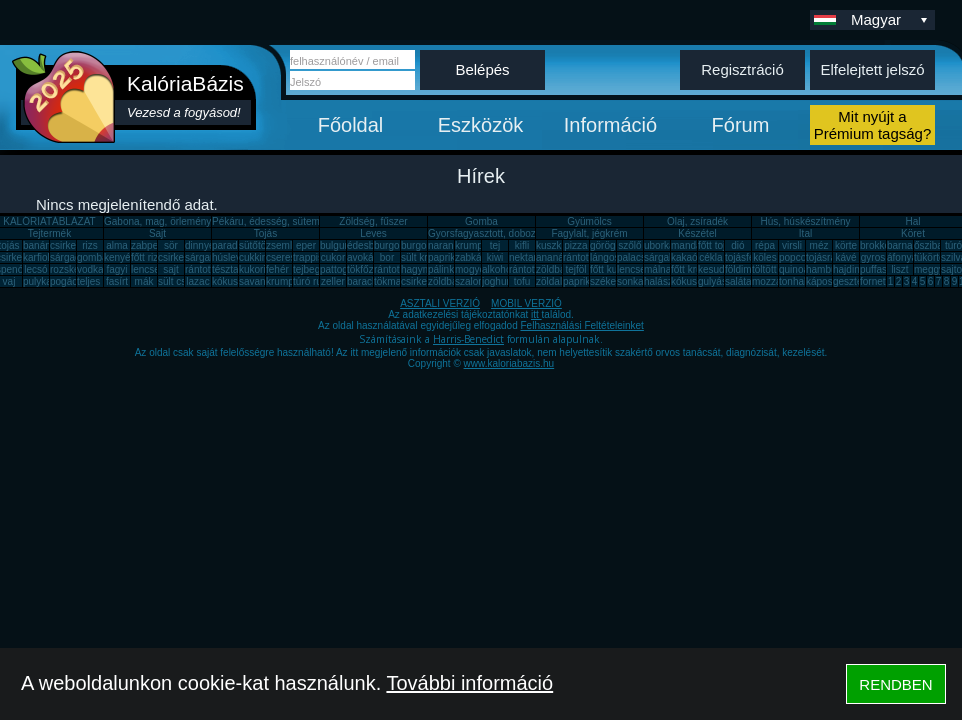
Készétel (697, 233)
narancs (446, 245)
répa (765, 245)
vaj (9, 281)
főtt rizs (147, 257)
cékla (710, 257)
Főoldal (351, 125)
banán (37, 245)
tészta (225, 269)
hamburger (830, 269)
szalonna (475, 281)
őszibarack (938, 245)
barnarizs (907, 245)
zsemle (282, 245)
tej (495, 245)
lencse (145, 269)
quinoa (794, 269)
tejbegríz (312, 269)
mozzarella (776, 281)
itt (536, 314)
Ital (805, 233)
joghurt (497, 281)
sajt (171, 269)
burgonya (395, 245)
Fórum (741, 125)
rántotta (391, 269)
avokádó (366, 257)
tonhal (792, 281)
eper (306, 245)
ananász (555, 257)
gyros (873, 257)
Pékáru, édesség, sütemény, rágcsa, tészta (307, 221)
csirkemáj (179, 257)
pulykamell (46, 281)
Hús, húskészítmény (805, 221)
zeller (333, 281)
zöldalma (556, 281)
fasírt (117, 281)
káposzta (826, 281)
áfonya (902, 257)
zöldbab (553, 269)
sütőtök (255, 245)
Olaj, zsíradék (697, 221)
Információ (610, 125)
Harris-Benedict (468, 339)
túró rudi (311, 281)
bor (387, 257)
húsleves (231, 257)
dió (737, 245)
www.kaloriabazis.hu (509, 363)
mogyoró (474, 269)
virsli (792, 245)
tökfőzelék (369, 269)
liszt (899, 269)
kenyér (119, 257)
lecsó (35, 269)
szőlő (629, 245)
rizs (90, 245)
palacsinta (639, 257)
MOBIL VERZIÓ (526, 303)
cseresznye (291, 257)
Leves (373, 233)
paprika (444, 257)
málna (657, 269)
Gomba (481, 221)
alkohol (498, 269)
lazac (197, 281)
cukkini (254, 257)
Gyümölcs (589, 221)
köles (764, 257)
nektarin (527, 257)
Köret (913, 233)
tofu (522, 281)
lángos (604, 257)
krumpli (471, 245)
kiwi (495, 257)
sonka (630, 281)
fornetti (875, 281)
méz (819, 245)
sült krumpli (426, 257)
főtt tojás (717, 245)
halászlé (662, 281)
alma (117, 245)
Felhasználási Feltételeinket (581, 325)
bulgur (334, 245)
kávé (845, 257)
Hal (912, 221)
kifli (522, 245)
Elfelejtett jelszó (872, 69)
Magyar (891, 19)
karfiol (36, 257)
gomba (92, 257)
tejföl (575, 269)
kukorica (257, 269)
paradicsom (238, 245)
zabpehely (154, 245)
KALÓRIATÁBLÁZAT (49, 221)
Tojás (265, 233)
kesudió (715, 269)
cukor (333, 257)
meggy (929, 269)
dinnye (199, 245)
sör (171, 245)
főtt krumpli (695, 269)
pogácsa (69, 281)
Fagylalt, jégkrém (589, 233)
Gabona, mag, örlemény (157, 221)
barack (362, 281)
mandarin (692, 245)
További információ (469, 683)
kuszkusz (556, 245)
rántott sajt (532, 269)
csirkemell (72, 245)
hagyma (419, 269)
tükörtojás (935, 257)
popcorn (797, 257)
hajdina (849, 269)
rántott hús (586, 257)
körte (846, 245)
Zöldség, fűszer (373, 221)
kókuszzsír (235, 281)
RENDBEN (895, 684)
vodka (90, 269)
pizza (575, 245)
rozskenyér (74, 269)
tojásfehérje (751, 257)
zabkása (473, 257)
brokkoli (877, 245)
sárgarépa (207, 257)
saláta (738, 281)
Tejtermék (49, 233)
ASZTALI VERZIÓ (440, 303)
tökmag (390, 281)
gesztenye (856, 281)
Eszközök (481, 125)
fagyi (116, 269)
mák (144, 281)
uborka (659, 245)
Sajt (157, 233)
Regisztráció (742, 69)
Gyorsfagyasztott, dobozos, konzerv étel (517, 233)
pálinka (444, 269)
